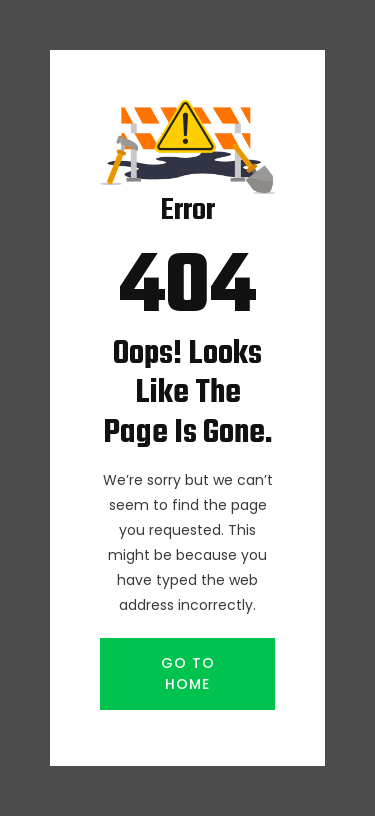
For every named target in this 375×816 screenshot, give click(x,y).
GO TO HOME (188, 673)
